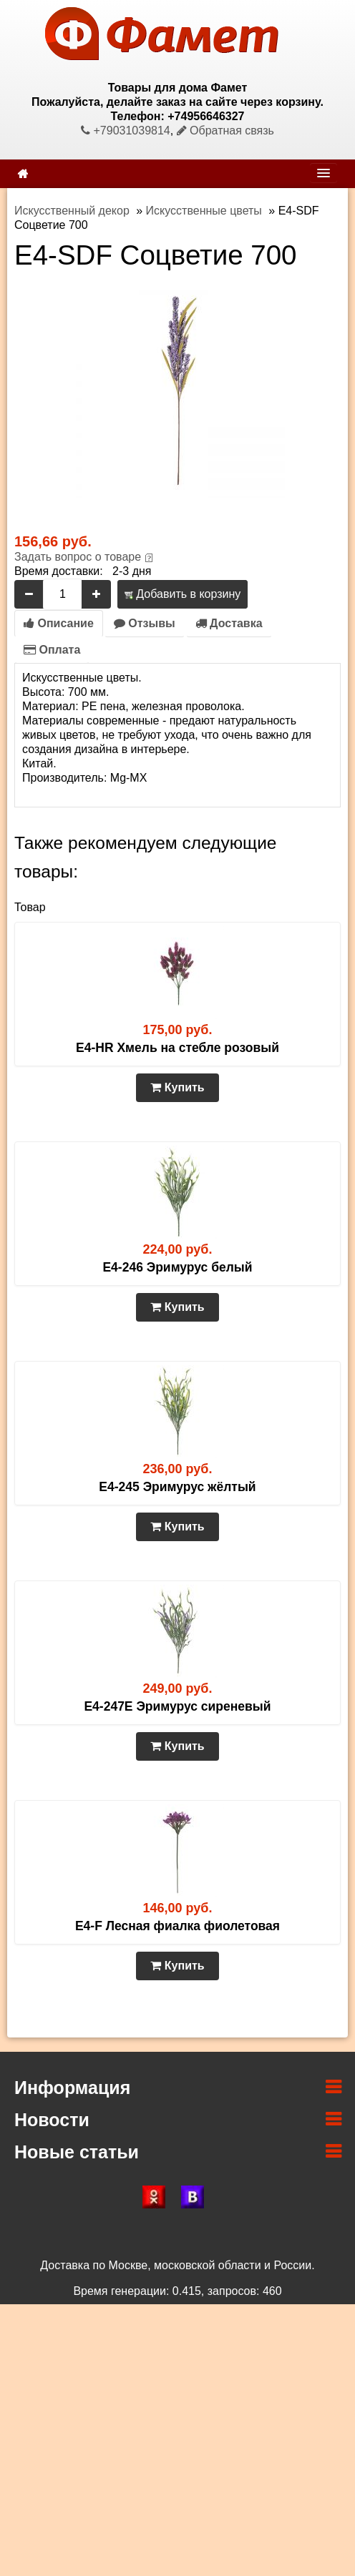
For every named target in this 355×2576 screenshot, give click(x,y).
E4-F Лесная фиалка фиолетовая (177, 1926)
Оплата (52, 650)
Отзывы (144, 623)
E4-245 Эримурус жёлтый (177, 1487)
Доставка (229, 623)
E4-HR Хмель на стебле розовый (177, 1048)
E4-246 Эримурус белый (177, 1267)
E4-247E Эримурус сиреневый (177, 1706)
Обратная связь (225, 130)
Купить (177, 1087)
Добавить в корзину (182, 594)
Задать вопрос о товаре (77, 557)
